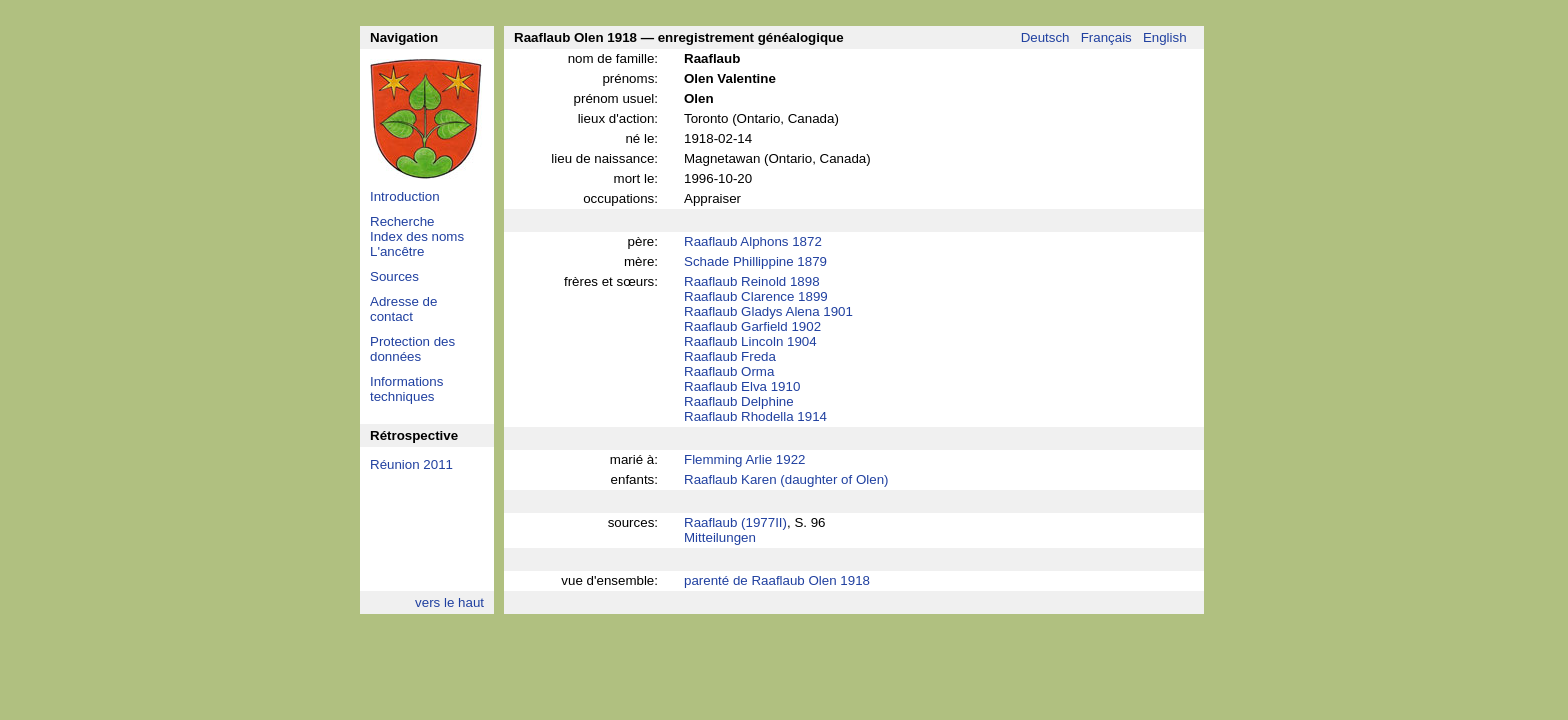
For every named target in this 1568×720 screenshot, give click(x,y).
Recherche (402, 221)
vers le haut (449, 602)
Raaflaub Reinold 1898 (752, 281)
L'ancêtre (397, 251)
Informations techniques (406, 389)
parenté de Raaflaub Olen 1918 (777, 580)
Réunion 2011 (411, 464)
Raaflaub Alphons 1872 (753, 241)
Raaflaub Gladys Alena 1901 (768, 311)
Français (1106, 37)
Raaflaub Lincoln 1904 (750, 341)
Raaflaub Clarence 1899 (756, 296)
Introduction (405, 196)
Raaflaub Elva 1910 (742, 386)
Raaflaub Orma (729, 371)
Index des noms (417, 236)
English (1165, 37)
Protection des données (412, 349)
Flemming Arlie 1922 (745, 459)
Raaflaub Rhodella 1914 (755, 416)
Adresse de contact (403, 309)
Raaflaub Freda (730, 356)
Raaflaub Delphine (739, 401)
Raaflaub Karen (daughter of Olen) (786, 479)
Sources (394, 276)
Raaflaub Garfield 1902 (752, 326)
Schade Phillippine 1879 (755, 261)
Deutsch (1045, 37)
